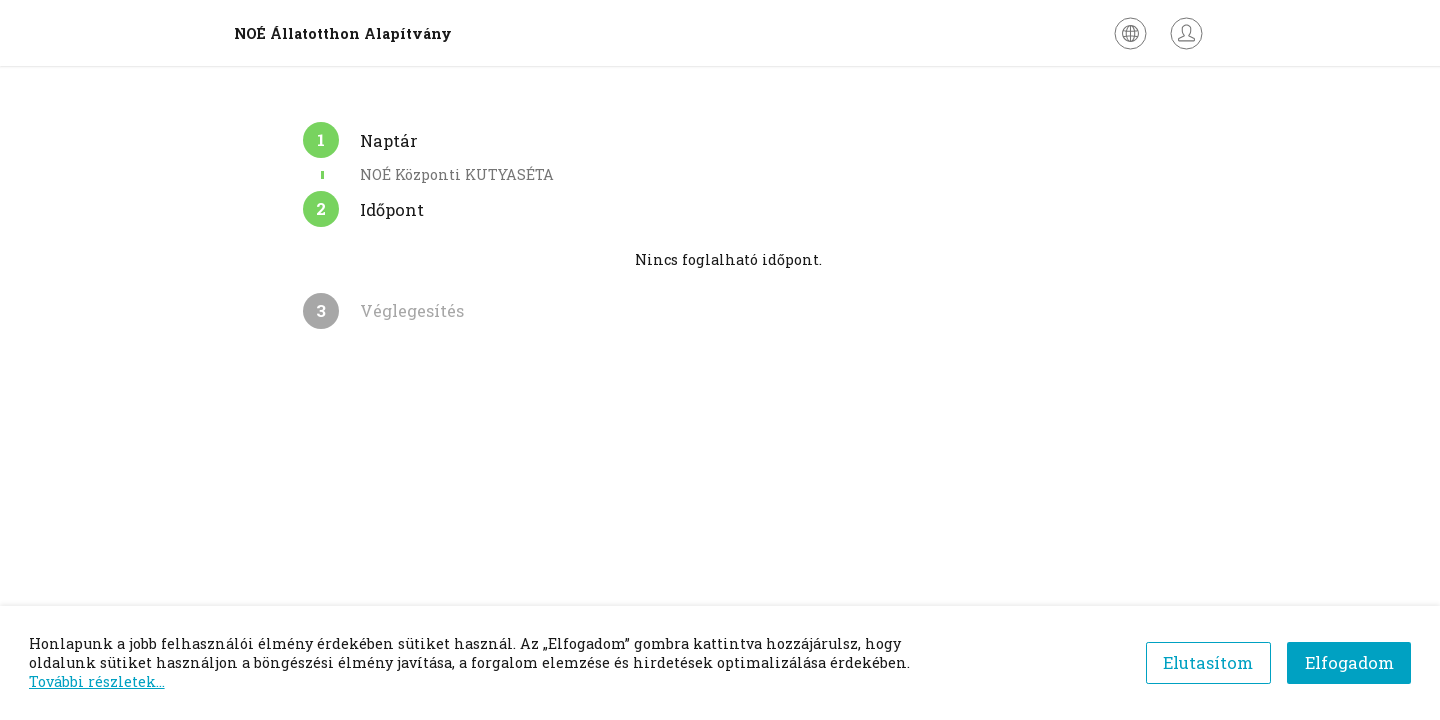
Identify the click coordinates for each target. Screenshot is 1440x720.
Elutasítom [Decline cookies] (1208, 662)
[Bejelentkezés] (1186, 33)
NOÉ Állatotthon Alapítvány (343, 33)
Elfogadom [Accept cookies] (1349, 662)
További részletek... (97, 681)
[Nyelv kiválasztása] (1130, 33)
